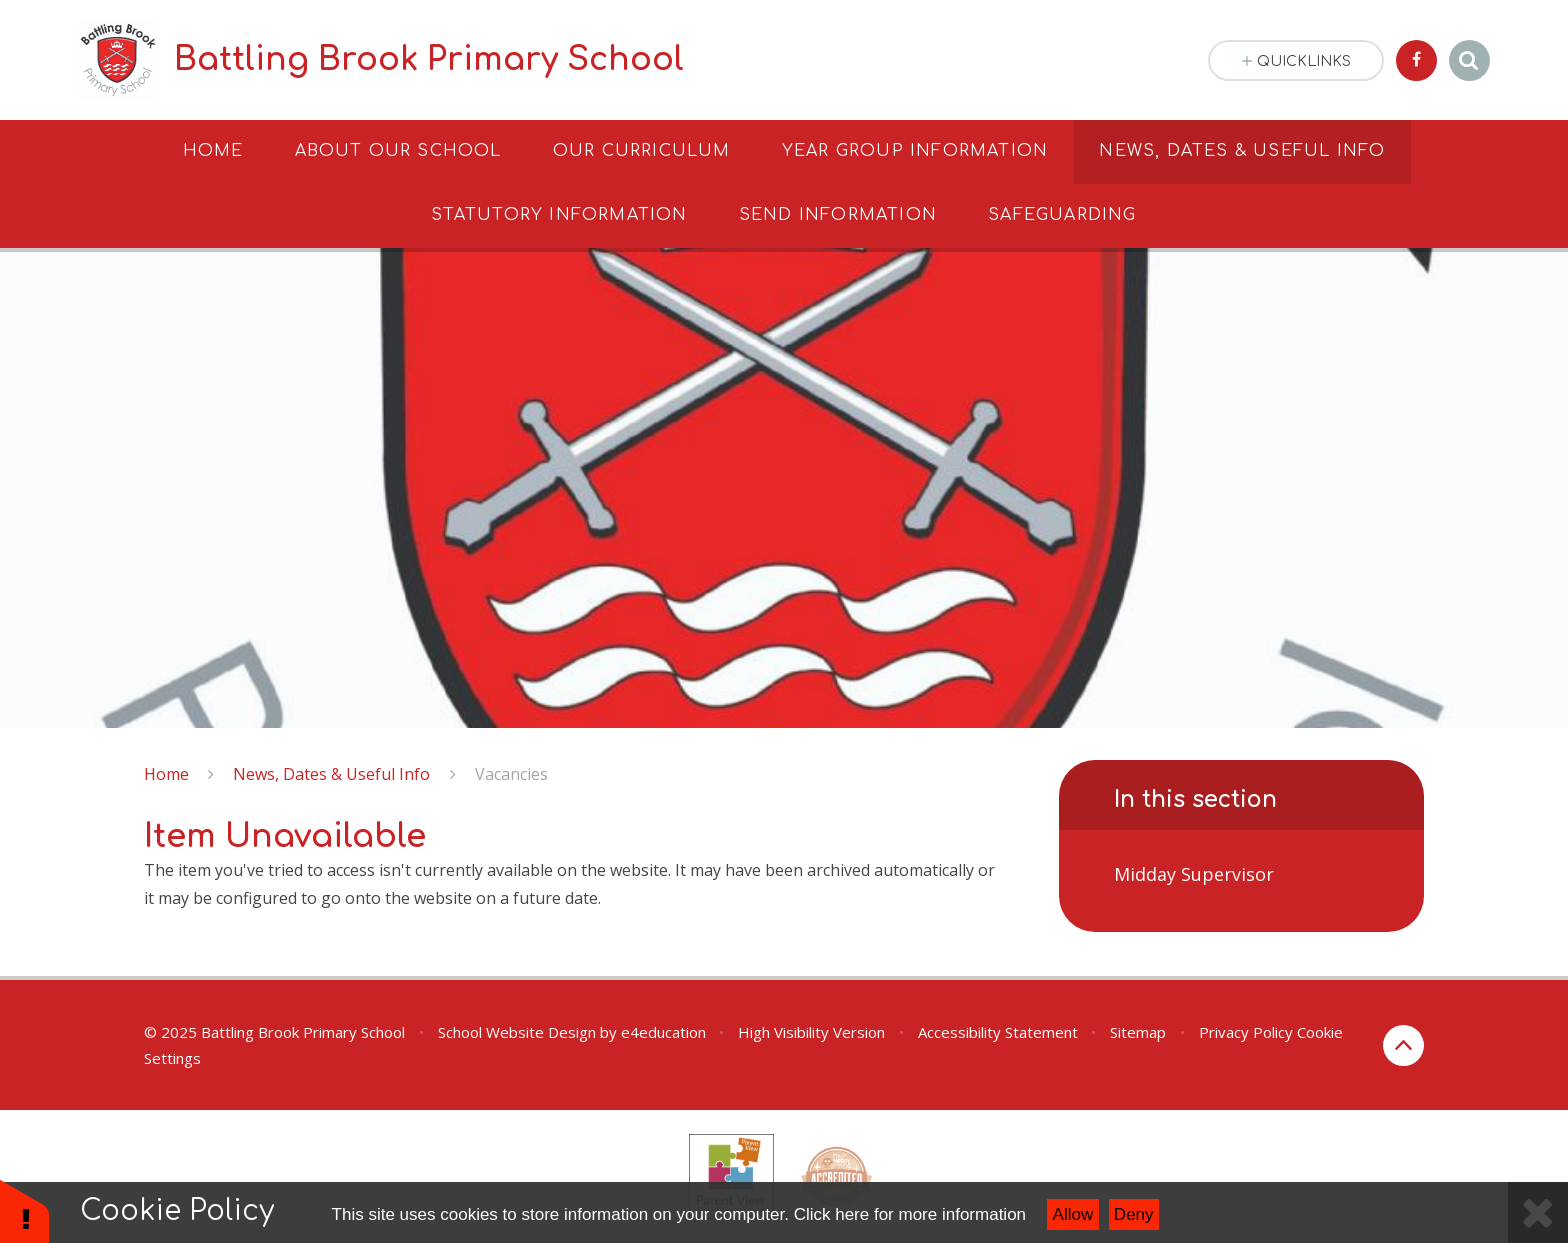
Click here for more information (910, 1214)
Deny (1134, 1214)
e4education (663, 1032)
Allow (1073, 1214)
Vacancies (511, 774)
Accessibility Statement (998, 1032)
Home (166, 774)
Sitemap (1138, 1032)
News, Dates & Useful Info (331, 774)
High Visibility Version (811, 1032)
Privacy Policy (1246, 1032)
